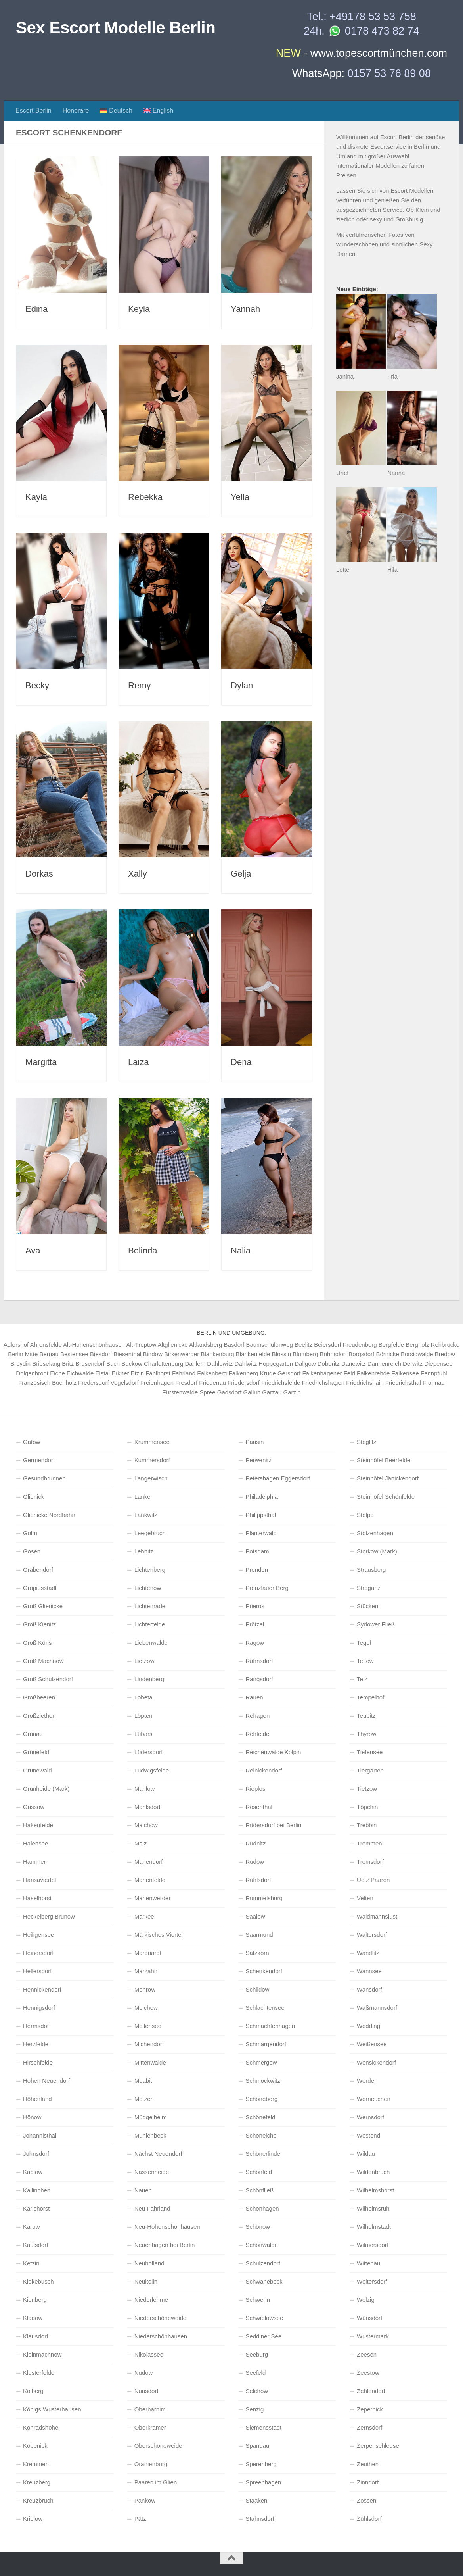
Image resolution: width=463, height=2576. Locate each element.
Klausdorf (35, 2336)
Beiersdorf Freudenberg (345, 1344)
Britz (68, 1363)
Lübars (143, 1733)
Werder (366, 2080)
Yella (240, 497)
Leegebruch (150, 1533)
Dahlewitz (220, 1363)
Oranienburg (150, 2464)
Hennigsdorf (39, 2007)
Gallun (251, 1392)
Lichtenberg (149, 1569)
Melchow (146, 2007)
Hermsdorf (37, 2025)
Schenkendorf (263, 1971)
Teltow (365, 1660)
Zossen (366, 2500)
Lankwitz (145, 1514)
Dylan (242, 685)
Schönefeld (260, 2117)
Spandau (257, 2445)
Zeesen (367, 2354)
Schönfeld (258, 2171)
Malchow (146, 1825)
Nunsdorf (146, 2391)
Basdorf (234, 1344)
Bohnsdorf (333, 1354)
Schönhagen (262, 2208)
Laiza (138, 1062)
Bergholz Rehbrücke (432, 1344)
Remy (139, 685)
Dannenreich (384, 1363)
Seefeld (255, 2372)
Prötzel (254, 1624)
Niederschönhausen (160, 2336)
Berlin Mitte (23, 1354)
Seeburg (256, 2354)
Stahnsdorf (259, 2518)
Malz (140, 1843)
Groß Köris (37, 1642)
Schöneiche (260, 2135)
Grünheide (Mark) (46, 1788)
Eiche (57, 1373)
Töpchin (367, 1806)
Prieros (254, 1606)
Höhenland (37, 2098)
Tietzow (367, 1788)
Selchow (256, 2391)
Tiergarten (370, 1770)
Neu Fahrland (152, 2208)
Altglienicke (173, 1344)
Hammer (34, 1861)
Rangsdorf (259, 1679)
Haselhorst (37, 1898)
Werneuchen (373, 2098)
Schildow (257, 1989)
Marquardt (147, 1952)
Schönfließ (259, 2190)
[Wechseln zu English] (158, 111)
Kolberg (33, 2391)
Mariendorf (148, 1861)
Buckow (131, 1363)
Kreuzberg (36, 2482)
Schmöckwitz (262, 2080)
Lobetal (144, 1697)
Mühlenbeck (150, 2135)
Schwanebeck (263, 2281)
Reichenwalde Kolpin (273, 1752)
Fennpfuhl (434, 1373)
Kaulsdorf (35, 2245)
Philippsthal (260, 1514)
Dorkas (39, 874)
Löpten (143, 1715)
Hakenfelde (38, 1825)
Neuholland (149, 2263)
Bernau (48, 1354)
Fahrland (183, 1373)
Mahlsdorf (147, 1806)
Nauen (143, 2190)
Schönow (257, 2226)
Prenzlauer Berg (266, 1587)
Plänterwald (260, 1533)
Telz (362, 1679)
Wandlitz (368, 1952)
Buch (113, 1363)
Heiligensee (38, 1934)
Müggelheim (150, 2117)
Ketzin (31, 2263)
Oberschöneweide (158, 2445)
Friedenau (212, 1382)
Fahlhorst (157, 1373)
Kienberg (35, 2299)
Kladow (32, 2318)
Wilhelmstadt (374, 2226)
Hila (392, 569)
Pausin (254, 1441)
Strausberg (371, 1569)
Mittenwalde (150, 2062)
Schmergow (261, 2062)
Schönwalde (261, 2245)
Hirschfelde (38, 2062)
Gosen (31, 1551)
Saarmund (259, 1934)
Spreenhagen (263, 2482)
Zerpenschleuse (378, 2445)
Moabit (143, 2080)
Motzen (144, 2098)
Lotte (342, 569)
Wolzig (366, 2299)
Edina (36, 309)
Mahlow (144, 1788)
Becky (37, 685)
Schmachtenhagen (270, 2025)
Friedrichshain (364, 1382)
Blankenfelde (253, 1354)
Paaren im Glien (155, 2482)
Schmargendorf (265, 2044)
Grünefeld (36, 1752)
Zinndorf (368, 2482)
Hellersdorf (37, 1971)
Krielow (32, 2518)
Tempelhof (370, 1697)
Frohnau (434, 1382)
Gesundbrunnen (44, 1478)
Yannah (245, 309)
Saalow (255, 1916)
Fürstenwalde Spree (188, 1392)
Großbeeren (39, 1697)
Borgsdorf (361, 1354)
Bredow (445, 1354)
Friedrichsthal (403, 1382)
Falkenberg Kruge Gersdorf (265, 1373)
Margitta (41, 1062)
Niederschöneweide (160, 2318)
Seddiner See (263, 2336)
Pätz (140, 2518)
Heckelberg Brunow (49, 1916)
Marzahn (145, 1971)
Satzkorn (257, 1952)
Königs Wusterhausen (52, 2409)
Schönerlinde (262, 2153)
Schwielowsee (264, 2318)
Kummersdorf (152, 1460)
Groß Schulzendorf (48, 1679)
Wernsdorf (370, 2117)
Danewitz (353, 1363)
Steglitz (366, 1441)
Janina (345, 376)
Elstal (102, 1373)
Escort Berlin (33, 110)
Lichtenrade (149, 1606)
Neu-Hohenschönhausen (167, 2226)
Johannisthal (39, 2135)
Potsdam (257, 1551)
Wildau (366, 2153)
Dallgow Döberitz (317, 1363)
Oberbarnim (150, 2409)
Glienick (33, 1496)
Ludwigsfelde (151, 1770)
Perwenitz (258, 1460)
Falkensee (405, 1373)
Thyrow (366, 1733)
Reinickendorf (263, 1770)
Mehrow (144, 1989)
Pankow (144, 2500)
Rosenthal (258, 1806)
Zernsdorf (369, 2427)
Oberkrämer (150, 2427)
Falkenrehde (373, 1373)
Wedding (368, 2025)
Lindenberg (149, 1679)
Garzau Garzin (281, 1392)
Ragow (254, 1642)
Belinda (142, 1250)
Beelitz (303, 1344)
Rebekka (145, 497)
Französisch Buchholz (47, 1382)
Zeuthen (368, 2464)
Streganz (369, 1587)
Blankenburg (217, 1354)
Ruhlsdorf (258, 1879)
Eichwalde (80, 1373)
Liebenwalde (151, 1642)
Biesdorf (101, 1354)
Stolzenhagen (375, 1533)
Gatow (31, 1441)
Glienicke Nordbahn (49, 1514)
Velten (365, 1898)
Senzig (254, 2409)
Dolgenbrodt (32, 1373)
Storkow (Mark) (377, 1551)
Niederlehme (151, 2299)
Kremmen (36, 2464)
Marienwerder (152, 1898)
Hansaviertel (39, 1879)
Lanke (142, 1496)
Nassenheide (151, 2171)
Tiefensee (370, 1752)
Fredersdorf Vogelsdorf (108, 1382)
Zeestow (368, 2372)
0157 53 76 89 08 (389, 73)
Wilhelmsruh (373, 2208)
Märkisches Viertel (158, 1934)
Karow (31, 2226)
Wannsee (369, 1971)
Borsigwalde (417, 1354)
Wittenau (368, 2263)
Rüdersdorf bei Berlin (273, 1825)
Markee (144, 1916)
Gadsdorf (229, 1392)
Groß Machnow (43, 1660)
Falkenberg (212, 1373)
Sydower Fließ (376, 1624)
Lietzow (144, 1660)
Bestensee (74, 1354)
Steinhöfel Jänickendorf (388, 1478)
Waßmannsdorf (377, 2007)
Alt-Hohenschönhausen (94, 1344)
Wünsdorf (369, 2318)
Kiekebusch (38, 2281)
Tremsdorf (370, 1861)
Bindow (153, 1354)
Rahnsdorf (259, 1660)
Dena (241, 1062)
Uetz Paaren (373, 1879)
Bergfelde (391, 1344)
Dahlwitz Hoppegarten (264, 1363)
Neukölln (145, 2281)
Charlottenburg (163, 1363)
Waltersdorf (372, 1934)
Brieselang (46, 1363)
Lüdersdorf (148, 1752)
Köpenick (35, 2445)
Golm (30, 1533)
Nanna (396, 472)
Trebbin (367, 1825)
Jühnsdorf (36, 2153)
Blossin (281, 1354)
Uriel (342, 472)
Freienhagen (157, 1382)
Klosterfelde (38, 2372)
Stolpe (365, 1514)
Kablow (32, 2171)
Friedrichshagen (323, 1382)
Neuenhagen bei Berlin (164, 2245)
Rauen (254, 1697)
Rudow (254, 1861)
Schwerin (257, 2299)
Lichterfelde (149, 1624)
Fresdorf (186, 1382)
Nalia (241, 1250)
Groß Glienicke (43, 1606)
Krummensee (152, 1441)
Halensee (35, 1843)
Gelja (241, 874)
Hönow (32, 2117)
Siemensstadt (263, 2427)
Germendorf (39, 1460)
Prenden (256, 1569)
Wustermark (373, 2336)
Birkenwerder (181, 1354)
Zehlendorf (371, 2391)
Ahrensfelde (46, 1344)
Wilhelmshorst (375, 2190)
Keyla (139, 309)
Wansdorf (369, 1989)
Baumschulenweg (269, 1344)
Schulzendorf (262, 2263)
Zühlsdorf (369, 2518)
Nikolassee (148, 2354)
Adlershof (16, 1344)
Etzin (137, 1373)
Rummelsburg (263, 1898)
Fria (392, 376)
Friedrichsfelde (280, 1382)
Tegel (364, 1642)
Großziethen (39, 1715)
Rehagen (257, 1715)
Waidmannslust (377, 1916)
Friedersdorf (244, 1382)
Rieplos (255, 1788)
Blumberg (305, 1354)
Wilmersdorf (372, 2245)
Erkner (120, 1373)
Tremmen (369, 1843)
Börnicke (387, 1354)
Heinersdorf (38, 1952)
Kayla (36, 497)
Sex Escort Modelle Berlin (115, 27)
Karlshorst (36, 2208)
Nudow (143, 2372)
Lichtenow (147, 1587)
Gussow (33, 1806)
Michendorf (149, 2044)
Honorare (76, 110)
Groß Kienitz (39, 1624)
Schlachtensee (264, 2007)
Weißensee (372, 2044)
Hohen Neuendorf (46, 2080)
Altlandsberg (205, 1344)
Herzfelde (35, 2044)
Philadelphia (261, 1496)
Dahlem (195, 1363)
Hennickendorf (42, 1989)
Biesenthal (127, 1354)
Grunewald (37, 1770)
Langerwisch (151, 1478)
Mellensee (147, 2025)
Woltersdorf (372, 2281)
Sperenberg (260, 2464)
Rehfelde (257, 1733)
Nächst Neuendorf (158, 2153)
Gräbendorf (38, 1569)
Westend (368, 2135)
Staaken (256, 2500)
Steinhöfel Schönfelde (386, 1496)
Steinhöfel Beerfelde (383, 1460)
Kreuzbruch (38, 2500)
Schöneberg (261, 2098)
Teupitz (366, 1715)
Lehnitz (143, 1551)
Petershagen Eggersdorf (277, 1478)
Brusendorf (89, 1363)
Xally (137, 874)
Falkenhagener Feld (328, 1373)
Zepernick (370, 2409)
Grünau (33, 1733)
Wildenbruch (373, 2171)
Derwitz (413, 1363)
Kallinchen (36, 2190)
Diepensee (438, 1363)
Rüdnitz (255, 1843)
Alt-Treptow (141, 1344)
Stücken (367, 1606)
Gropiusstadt (40, 1587)
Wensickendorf (376, 2062)
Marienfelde (149, 1879)
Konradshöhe (40, 2427)
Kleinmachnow (42, 2354)
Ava (32, 1250)
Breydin (20, 1363)
